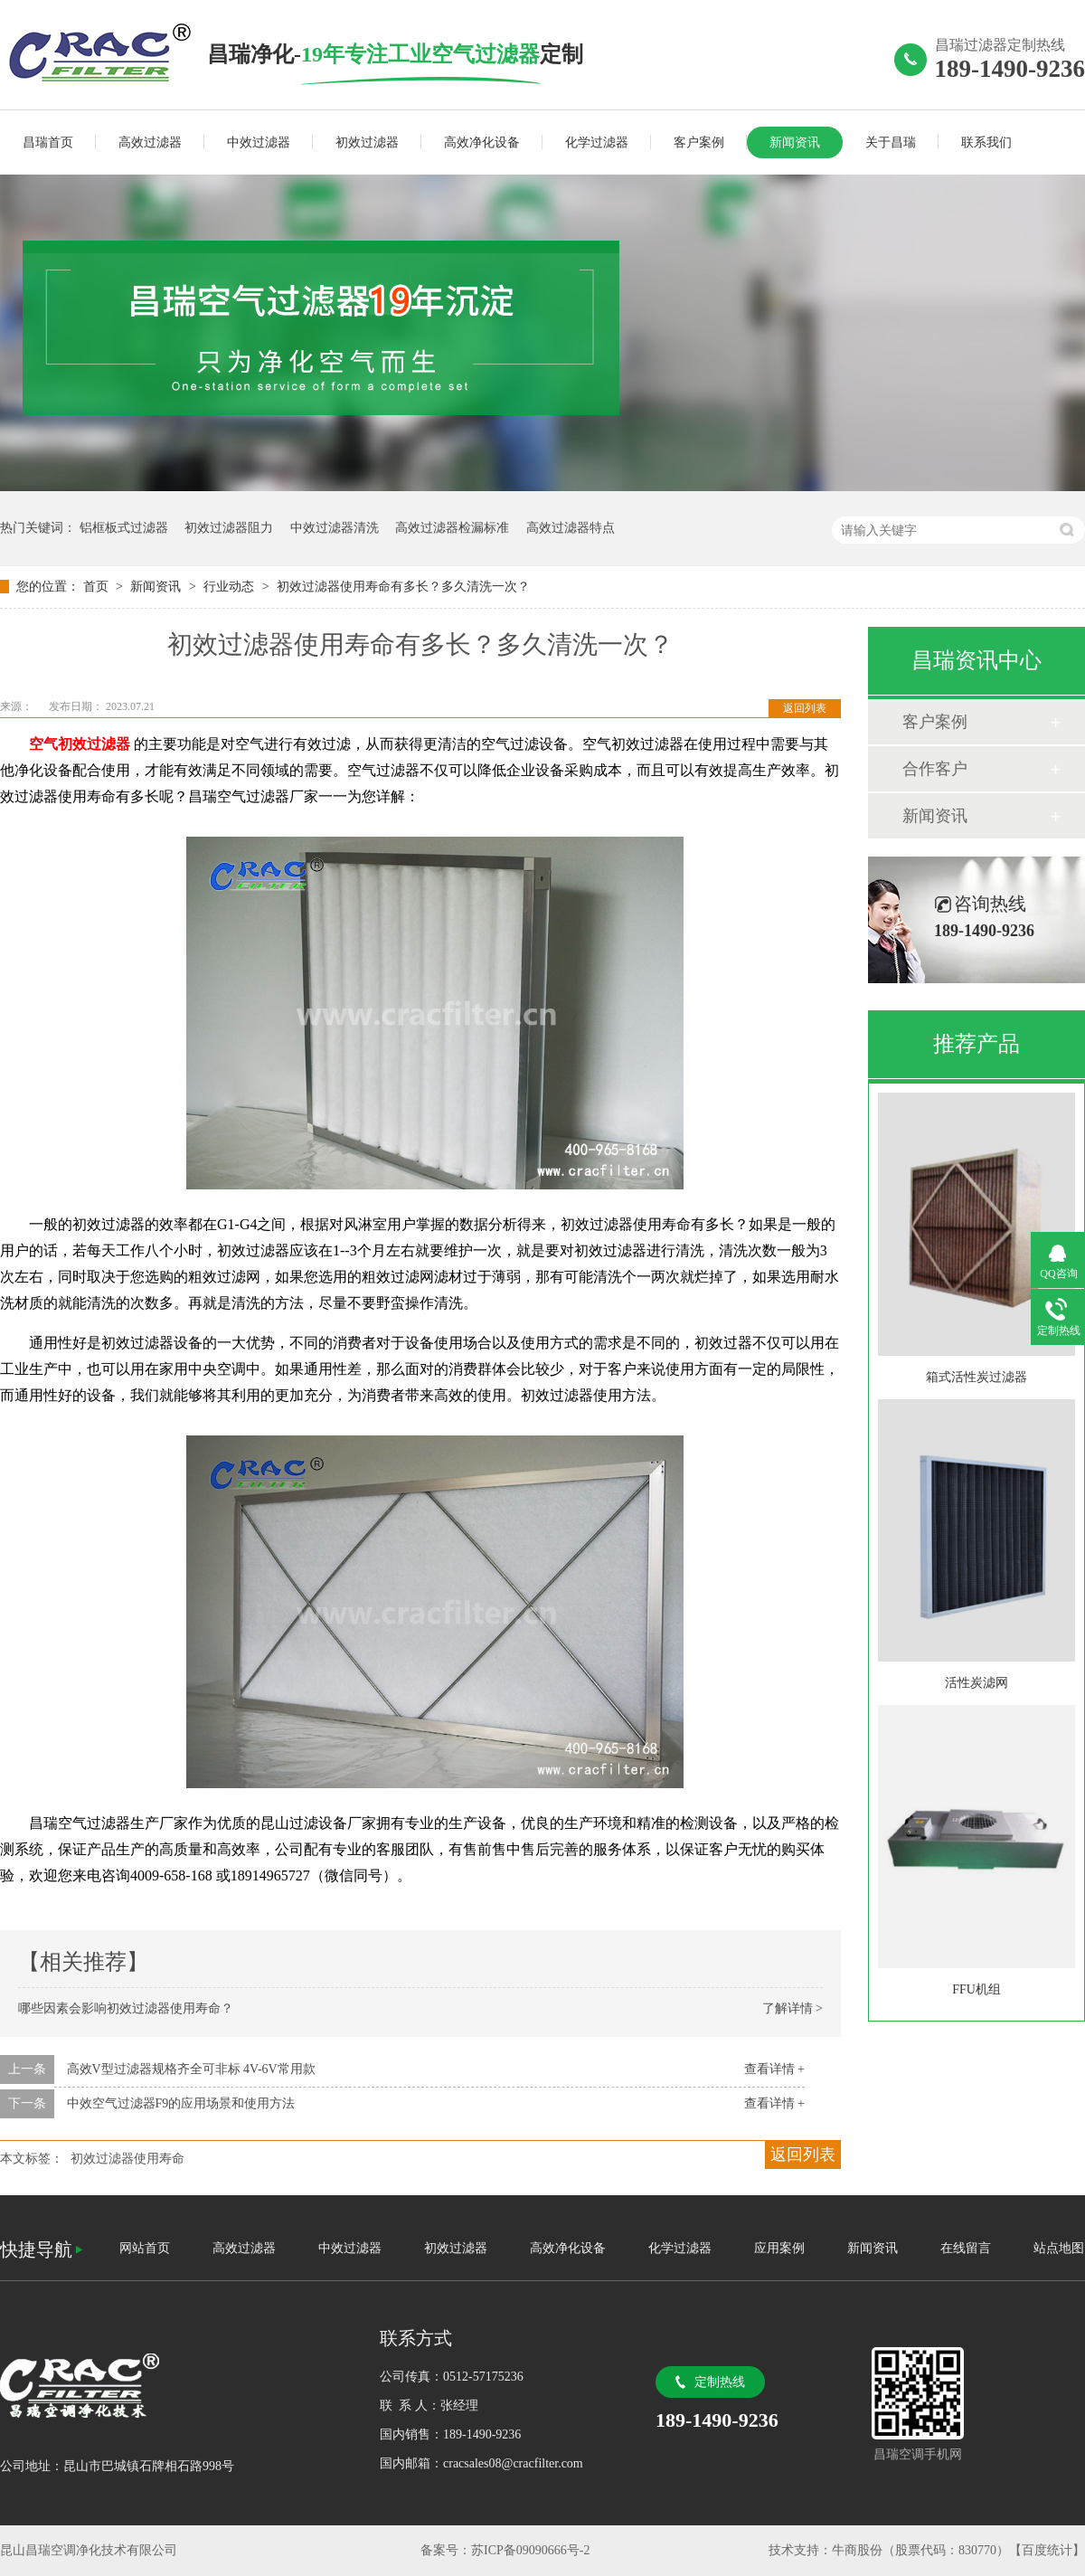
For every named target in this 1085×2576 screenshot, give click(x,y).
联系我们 (986, 142)
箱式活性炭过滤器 (976, 1377)
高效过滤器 (150, 142)
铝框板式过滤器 (124, 528)
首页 (97, 586)
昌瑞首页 (48, 142)
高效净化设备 (482, 142)
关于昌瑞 (890, 142)
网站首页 (144, 2248)
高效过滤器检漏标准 (452, 528)
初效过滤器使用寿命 (127, 2158)
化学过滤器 (596, 142)
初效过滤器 (367, 142)
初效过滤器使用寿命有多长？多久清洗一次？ (403, 586)
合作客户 (934, 769)
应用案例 (779, 2248)
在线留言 (965, 2248)
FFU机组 (976, 1989)
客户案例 (699, 142)
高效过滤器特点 (570, 528)
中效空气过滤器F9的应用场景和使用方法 (181, 2103)
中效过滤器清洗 (334, 528)
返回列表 (804, 708)
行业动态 (230, 586)
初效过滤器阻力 (228, 528)
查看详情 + (774, 2069)
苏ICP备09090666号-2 (530, 2550)
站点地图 (1058, 2248)
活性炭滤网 (976, 1683)
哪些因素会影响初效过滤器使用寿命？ (125, 2008)
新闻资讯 (794, 142)
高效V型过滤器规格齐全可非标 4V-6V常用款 (191, 2069)
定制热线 (719, 2382)
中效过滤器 (258, 142)
